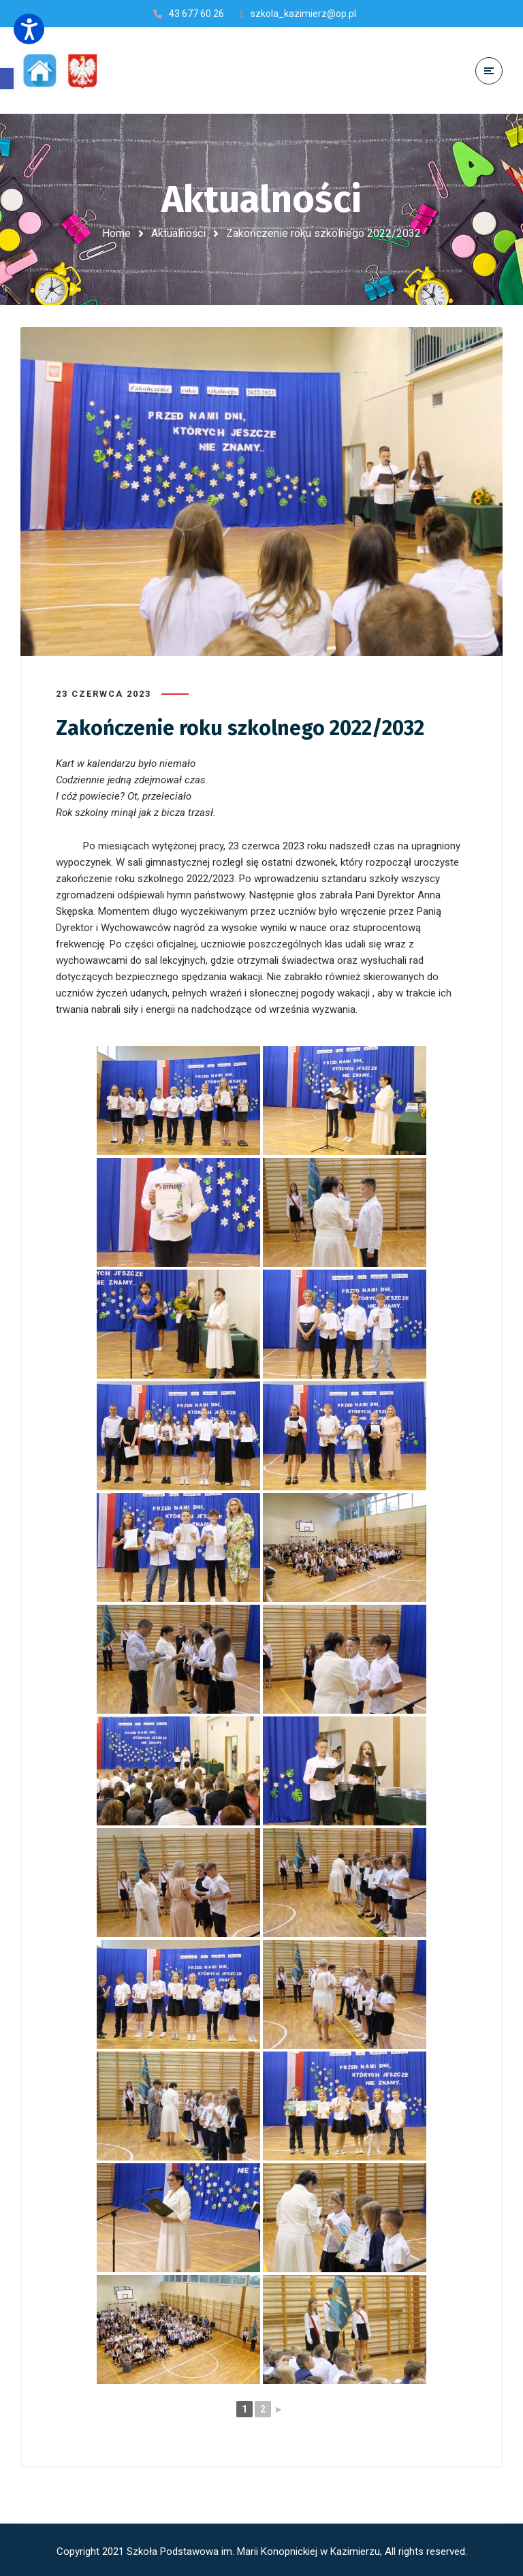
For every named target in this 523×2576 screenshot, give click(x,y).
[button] (7, 78)
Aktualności (178, 233)
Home (116, 233)
